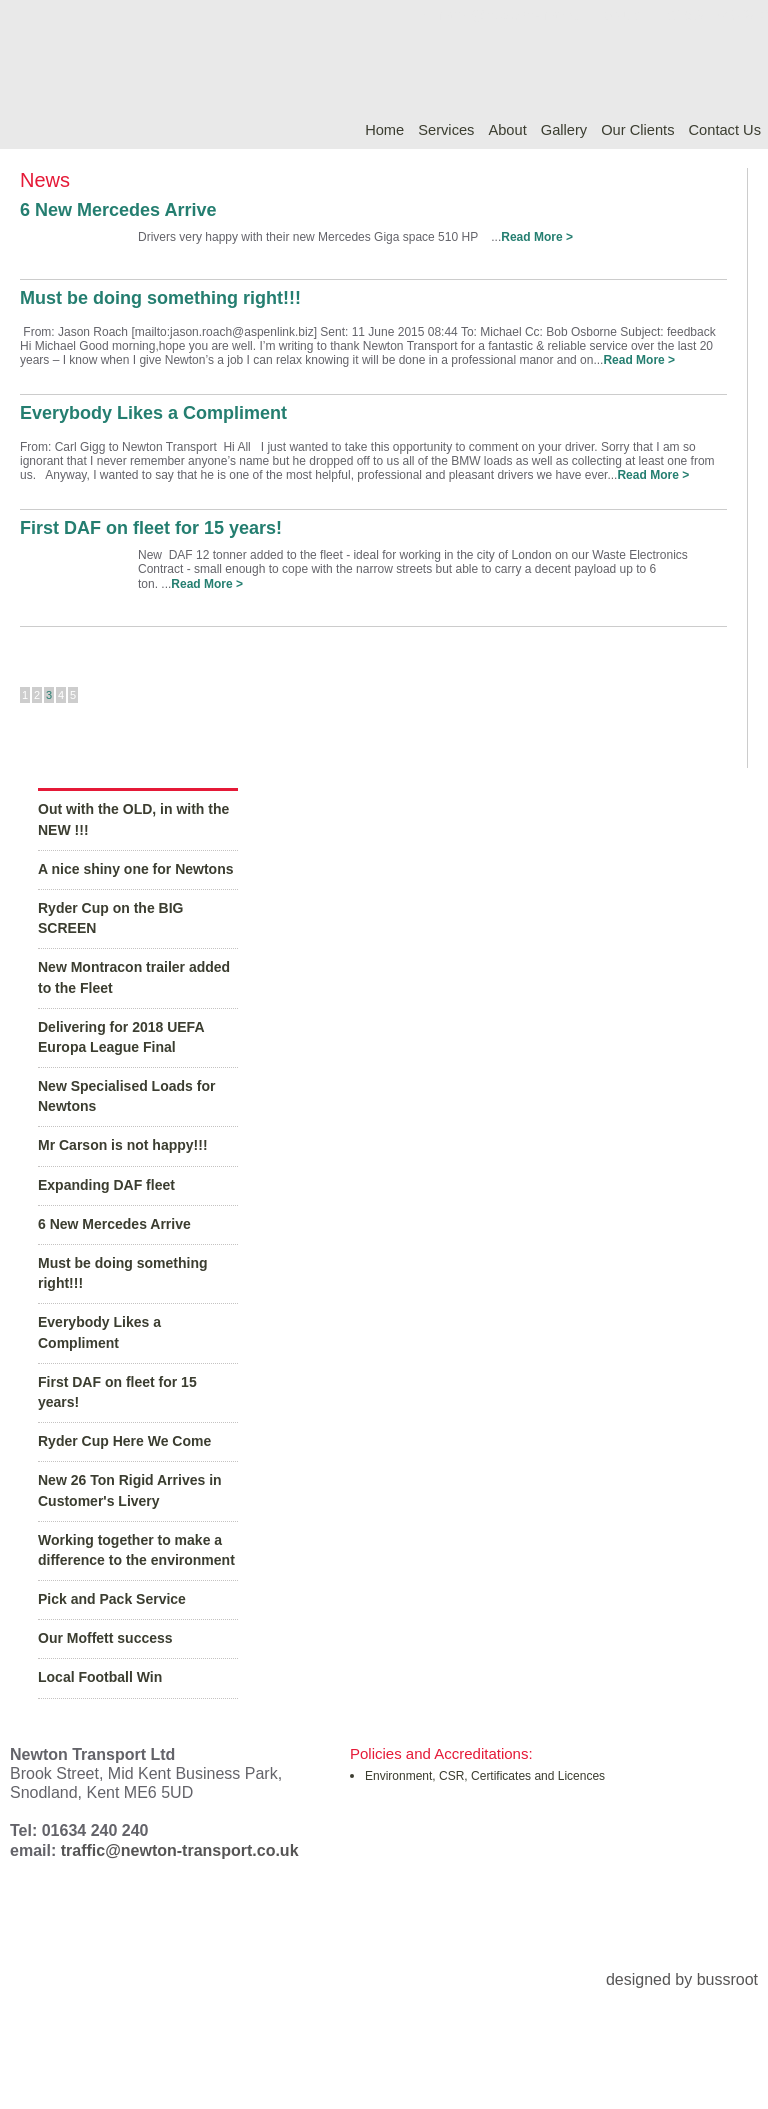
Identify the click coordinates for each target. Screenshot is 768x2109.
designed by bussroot (682, 1979)
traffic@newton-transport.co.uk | (534, 14)
